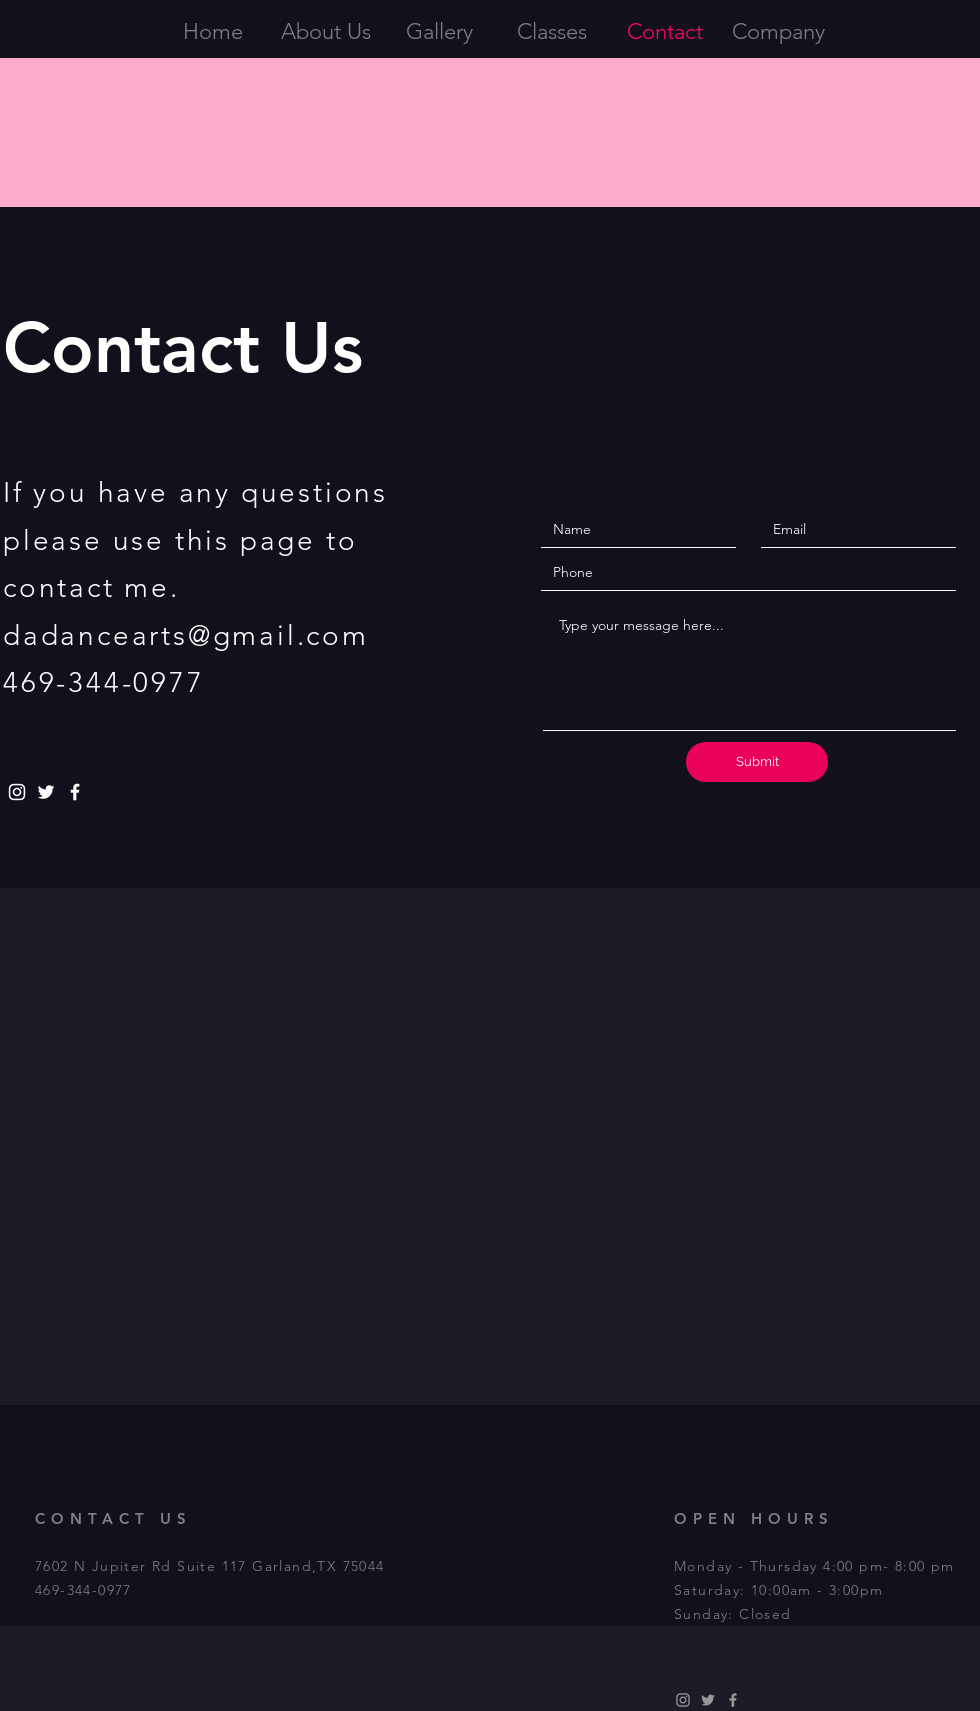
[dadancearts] (17, 792)
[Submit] (757, 762)
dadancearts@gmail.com (186, 635)
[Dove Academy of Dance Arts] (75, 792)
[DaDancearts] (708, 1700)
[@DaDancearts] (46, 792)
